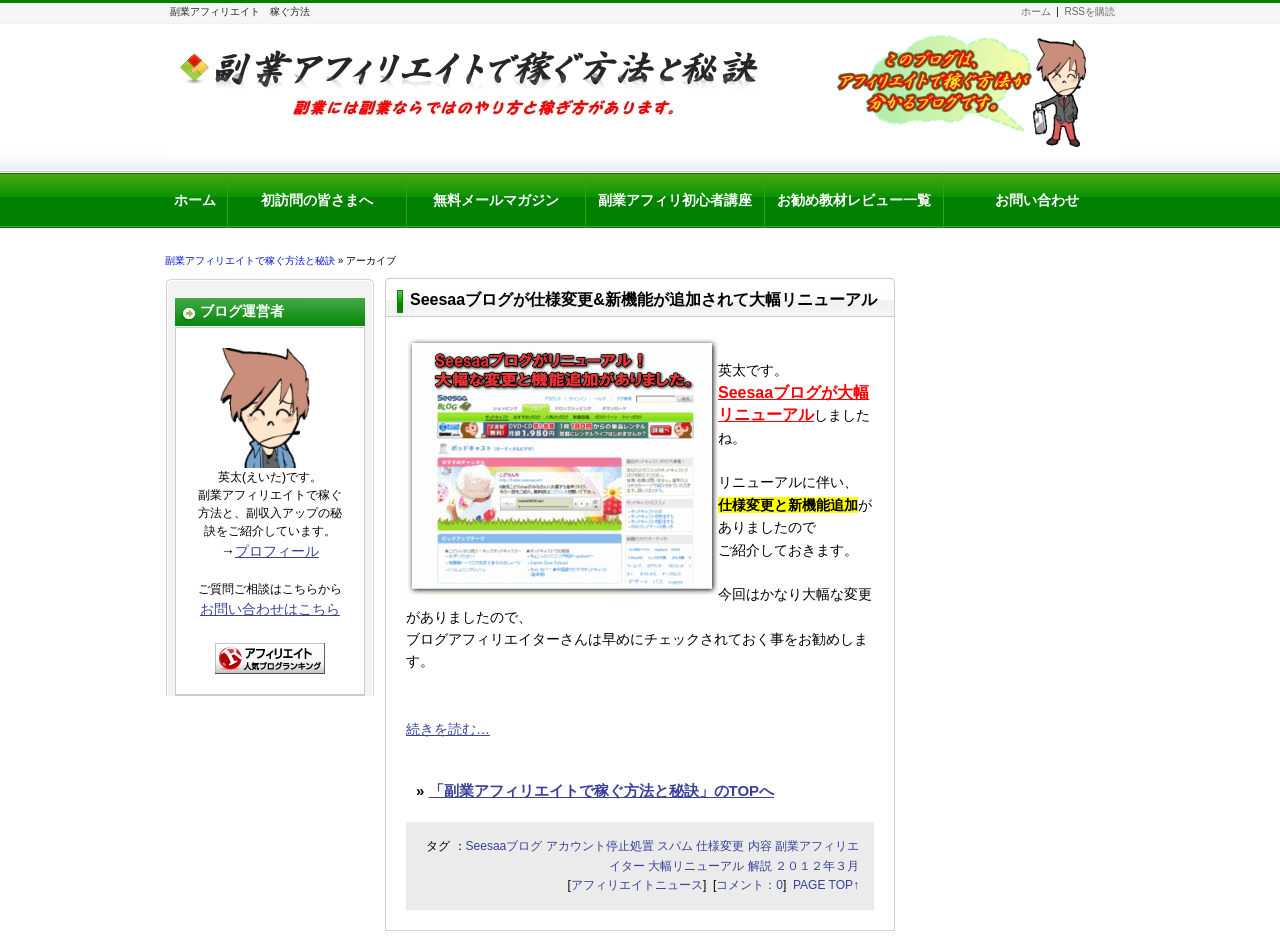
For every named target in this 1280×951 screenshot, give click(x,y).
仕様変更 (720, 846)
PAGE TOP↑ (826, 885)
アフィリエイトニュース (637, 885)
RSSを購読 (1089, 11)
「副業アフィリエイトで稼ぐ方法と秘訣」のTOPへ (602, 790)
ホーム (1036, 11)
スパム (675, 846)
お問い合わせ (1037, 200)
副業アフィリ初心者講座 (675, 200)
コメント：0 (749, 885)
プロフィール (277, 551)
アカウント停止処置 (600, 846)
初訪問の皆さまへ (317, 200)
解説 (760, 866)
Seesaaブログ (504, 846)
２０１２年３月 (817, 866)
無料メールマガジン (496, 200)
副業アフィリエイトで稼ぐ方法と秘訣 (250, 260)
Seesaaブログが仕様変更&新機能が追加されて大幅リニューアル (643, 299)
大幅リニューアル (696, 866)
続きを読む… (448, 729)
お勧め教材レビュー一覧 (854, 200)
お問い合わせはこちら (270, 609)
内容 (760, 846)
